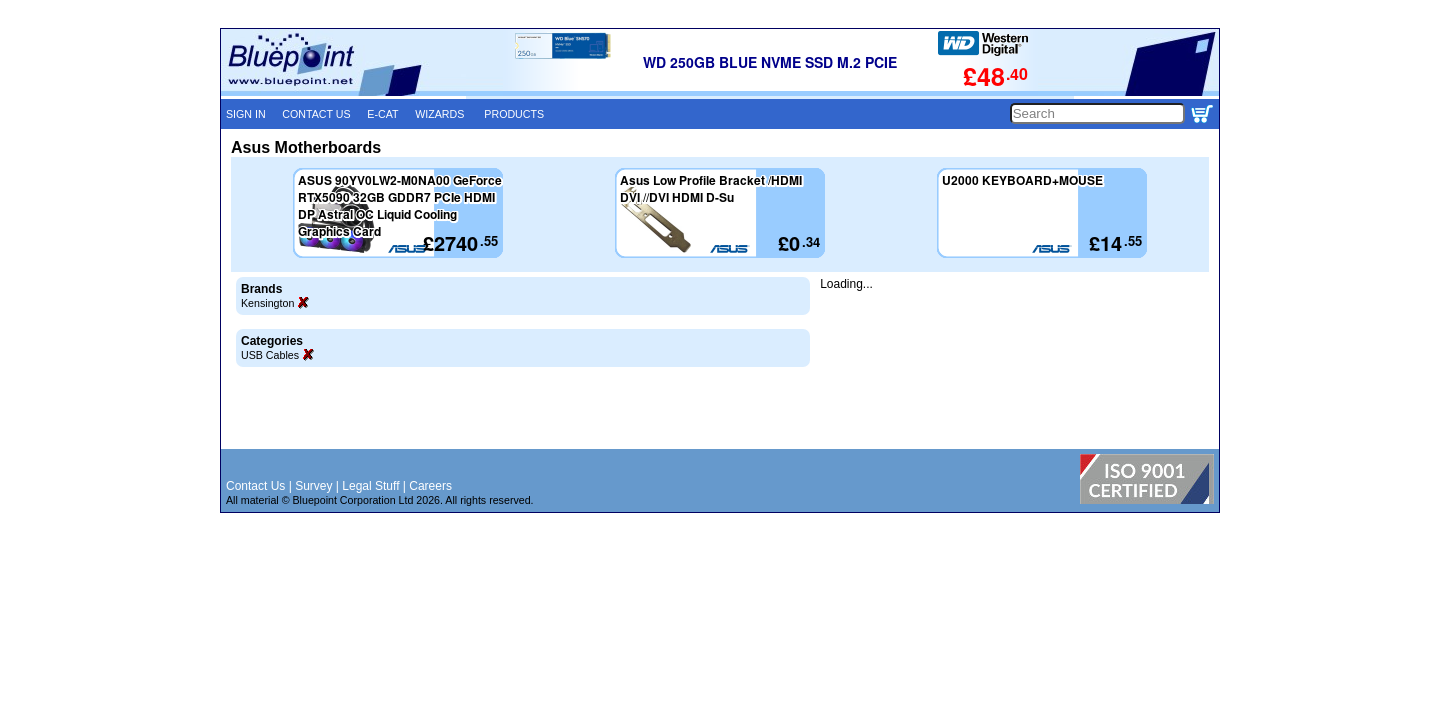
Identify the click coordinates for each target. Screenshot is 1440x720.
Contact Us (255, 486)
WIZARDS (439, 114)
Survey (313, 486)
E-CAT (382, 114)
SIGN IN (246, 114)
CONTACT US (316, 114)
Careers (430, 486)
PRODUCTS (514, 114)
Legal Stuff (370, 486)
